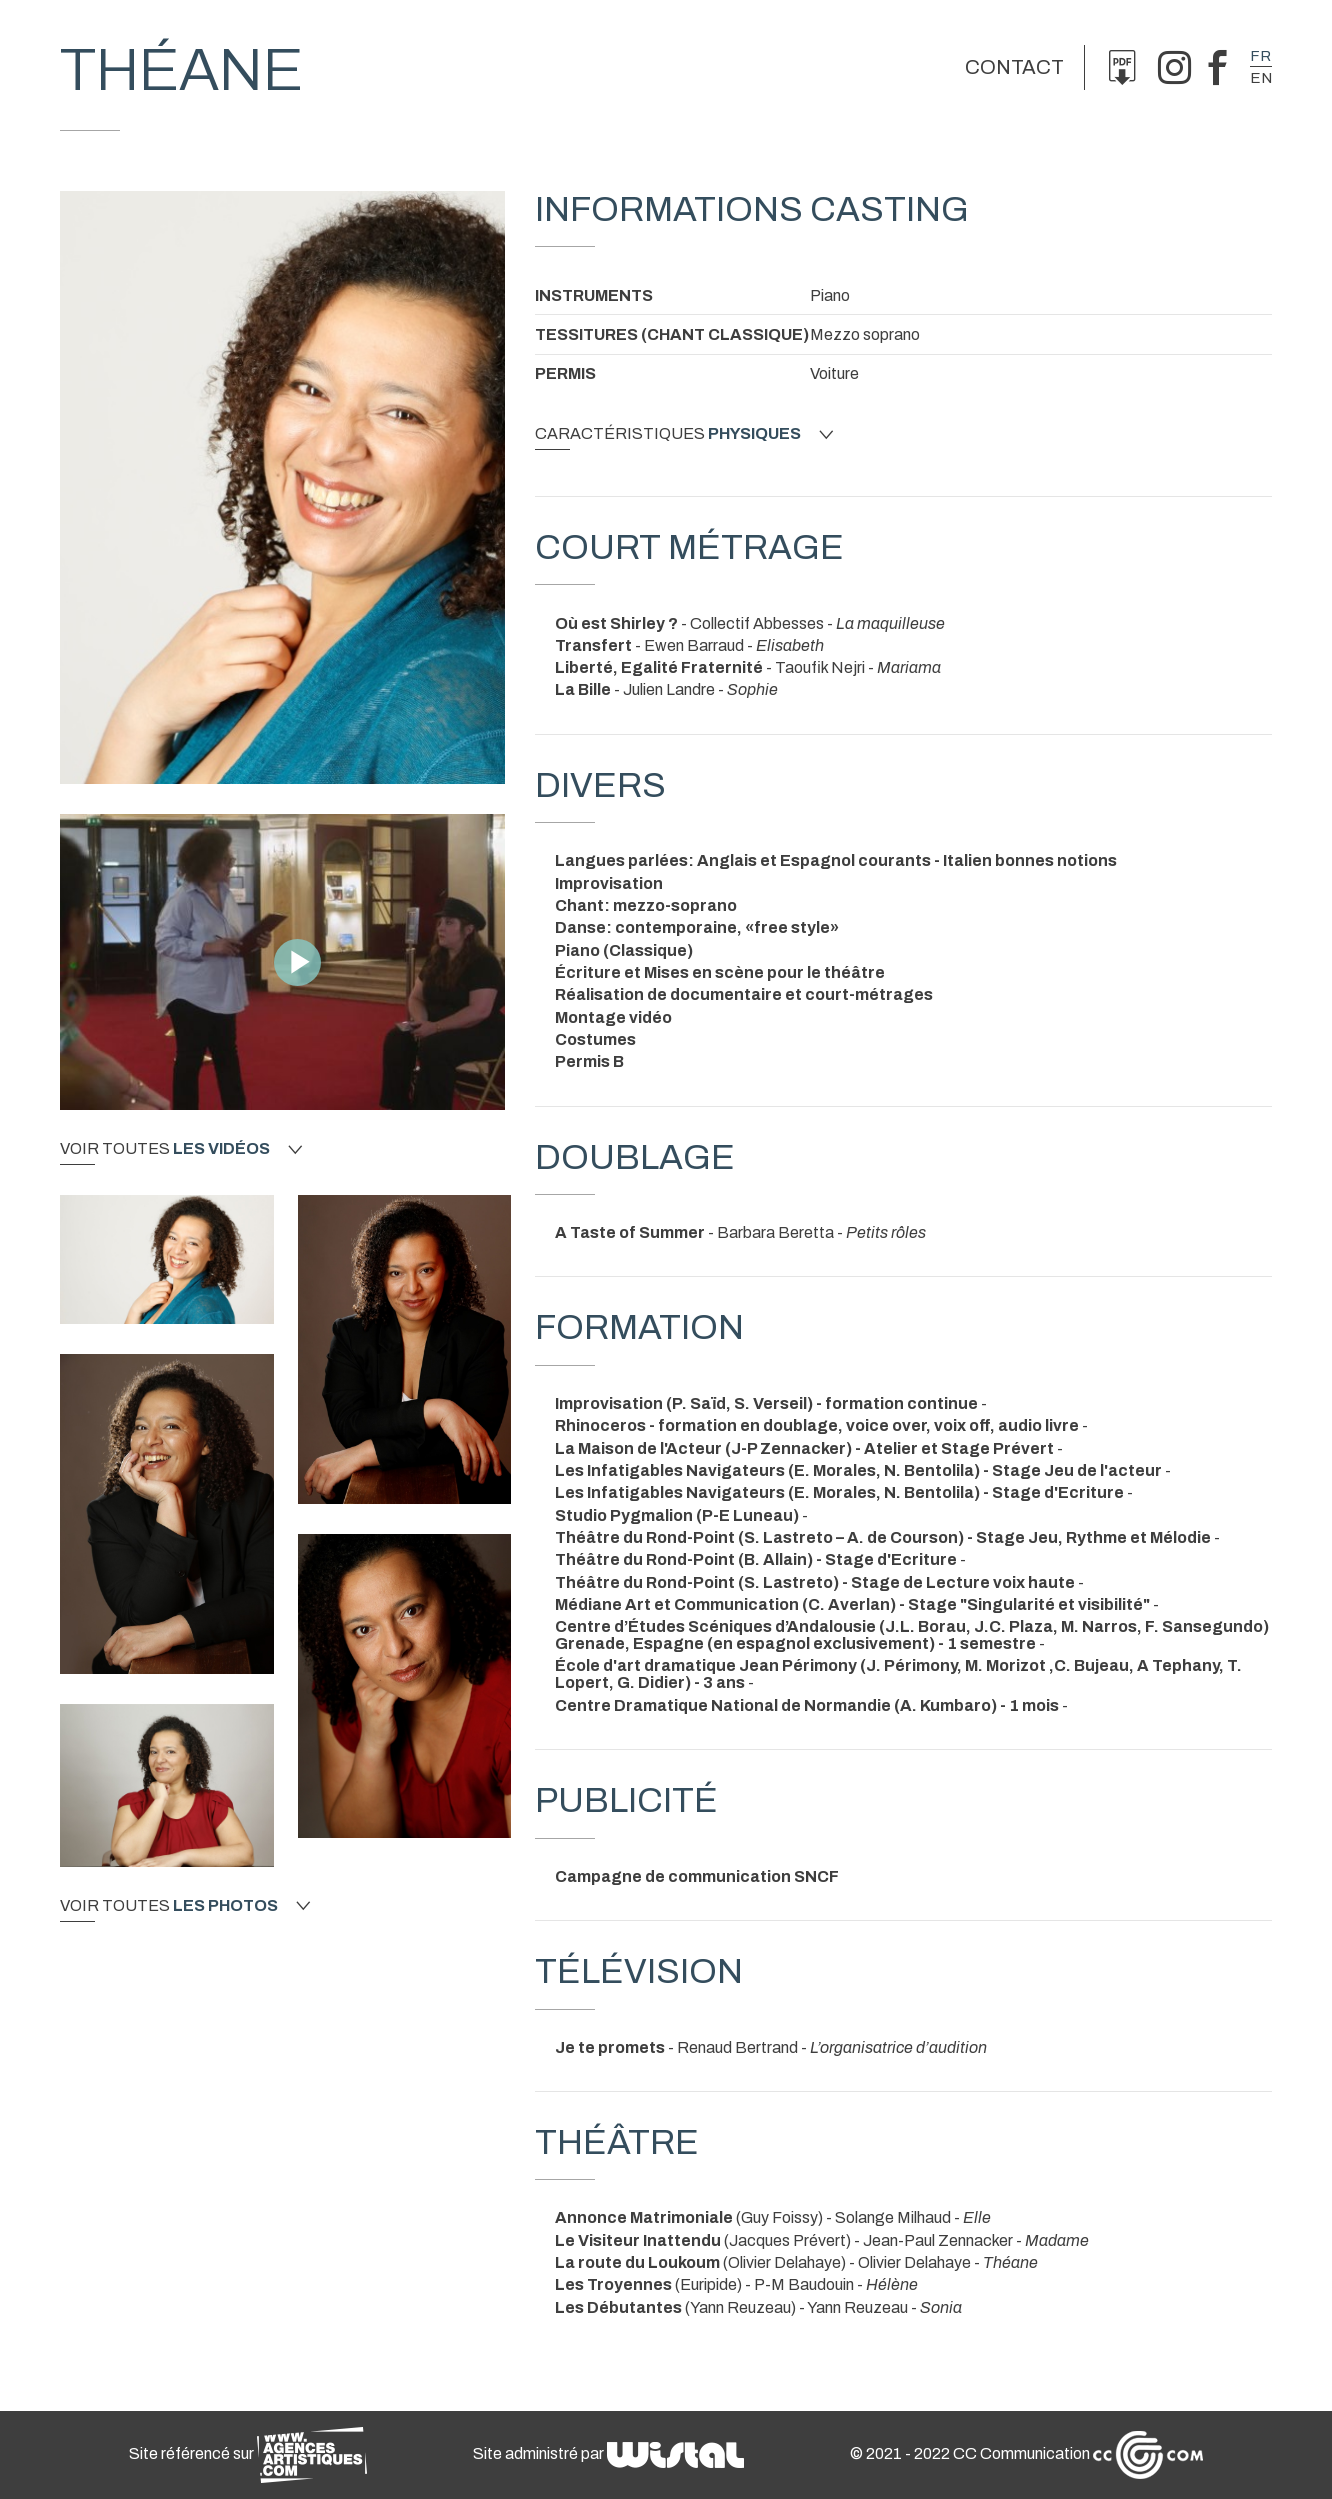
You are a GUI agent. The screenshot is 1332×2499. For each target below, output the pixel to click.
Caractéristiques (684, 434)
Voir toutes (181, 1149)
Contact (1014, 67)
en (1261, 78)
